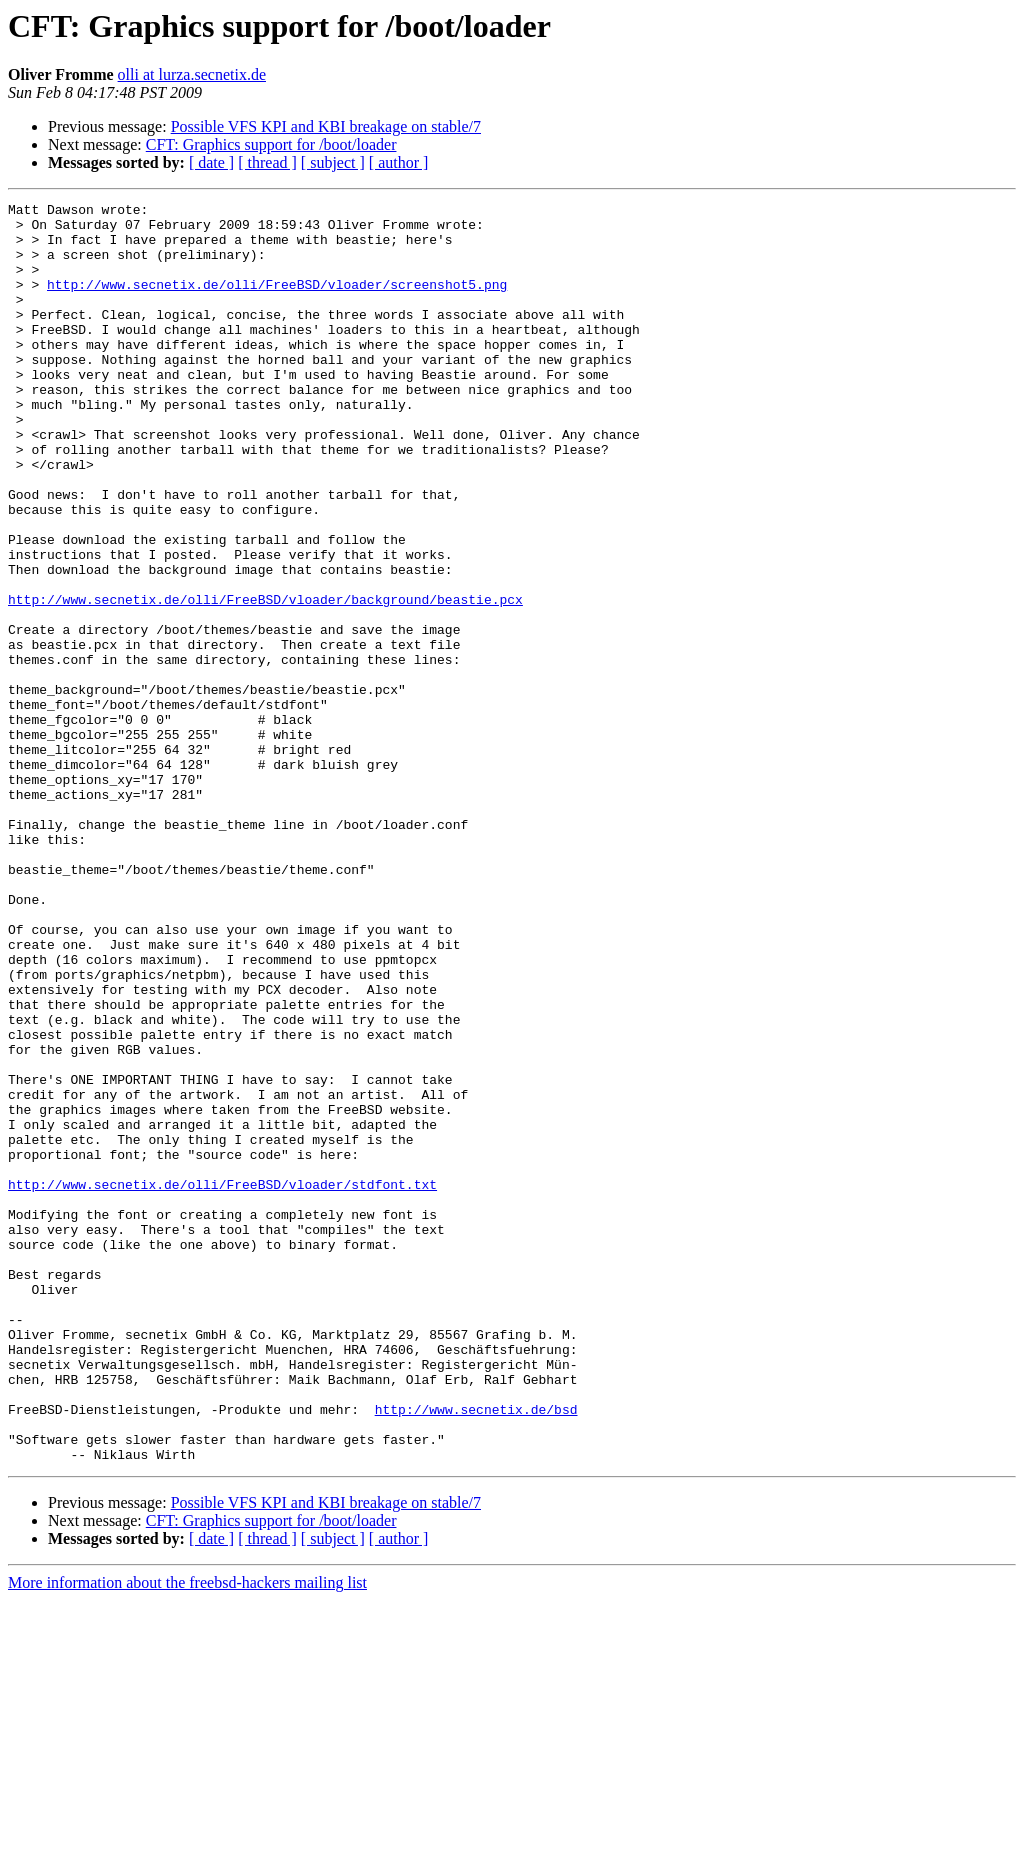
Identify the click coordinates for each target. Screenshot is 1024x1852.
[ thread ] (267, 162)
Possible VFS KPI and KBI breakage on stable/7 (326, 126)
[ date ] (211, 162)
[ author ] (399, 162)
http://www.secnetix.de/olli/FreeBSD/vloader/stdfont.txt (222, 1382)
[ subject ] (333, 162)
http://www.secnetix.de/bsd (476, 1652)
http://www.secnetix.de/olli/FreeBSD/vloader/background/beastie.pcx (265, 680)
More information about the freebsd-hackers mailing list (187, 1834)
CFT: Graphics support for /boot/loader (271, 144)
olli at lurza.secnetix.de (192, 74)
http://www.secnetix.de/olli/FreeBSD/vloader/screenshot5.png (277, 302)
